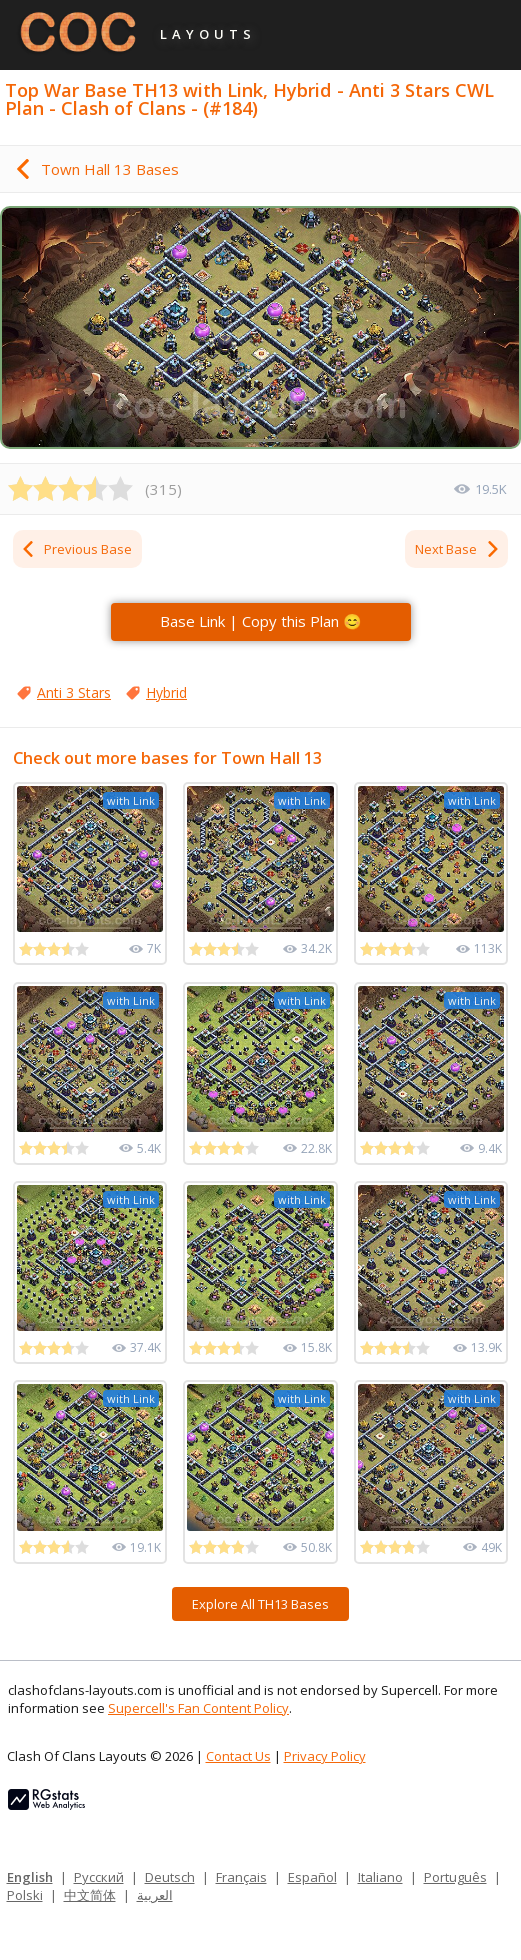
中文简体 (90, 1895)
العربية (155, 1895)
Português (455, 1877)
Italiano (380, 1877)
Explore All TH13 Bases (260, 1604)
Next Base (458, 549)
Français (241, 1877)
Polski (25, 1895)
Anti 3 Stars (74, 692)
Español (312, 1877)
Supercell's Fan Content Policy (198, 1708)
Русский (99, 1877)
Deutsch (170, 1877)
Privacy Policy (325, 1756)
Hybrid (166, 692)
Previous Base (76, 549)
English (30, 1877)
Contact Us (238, 1756)
